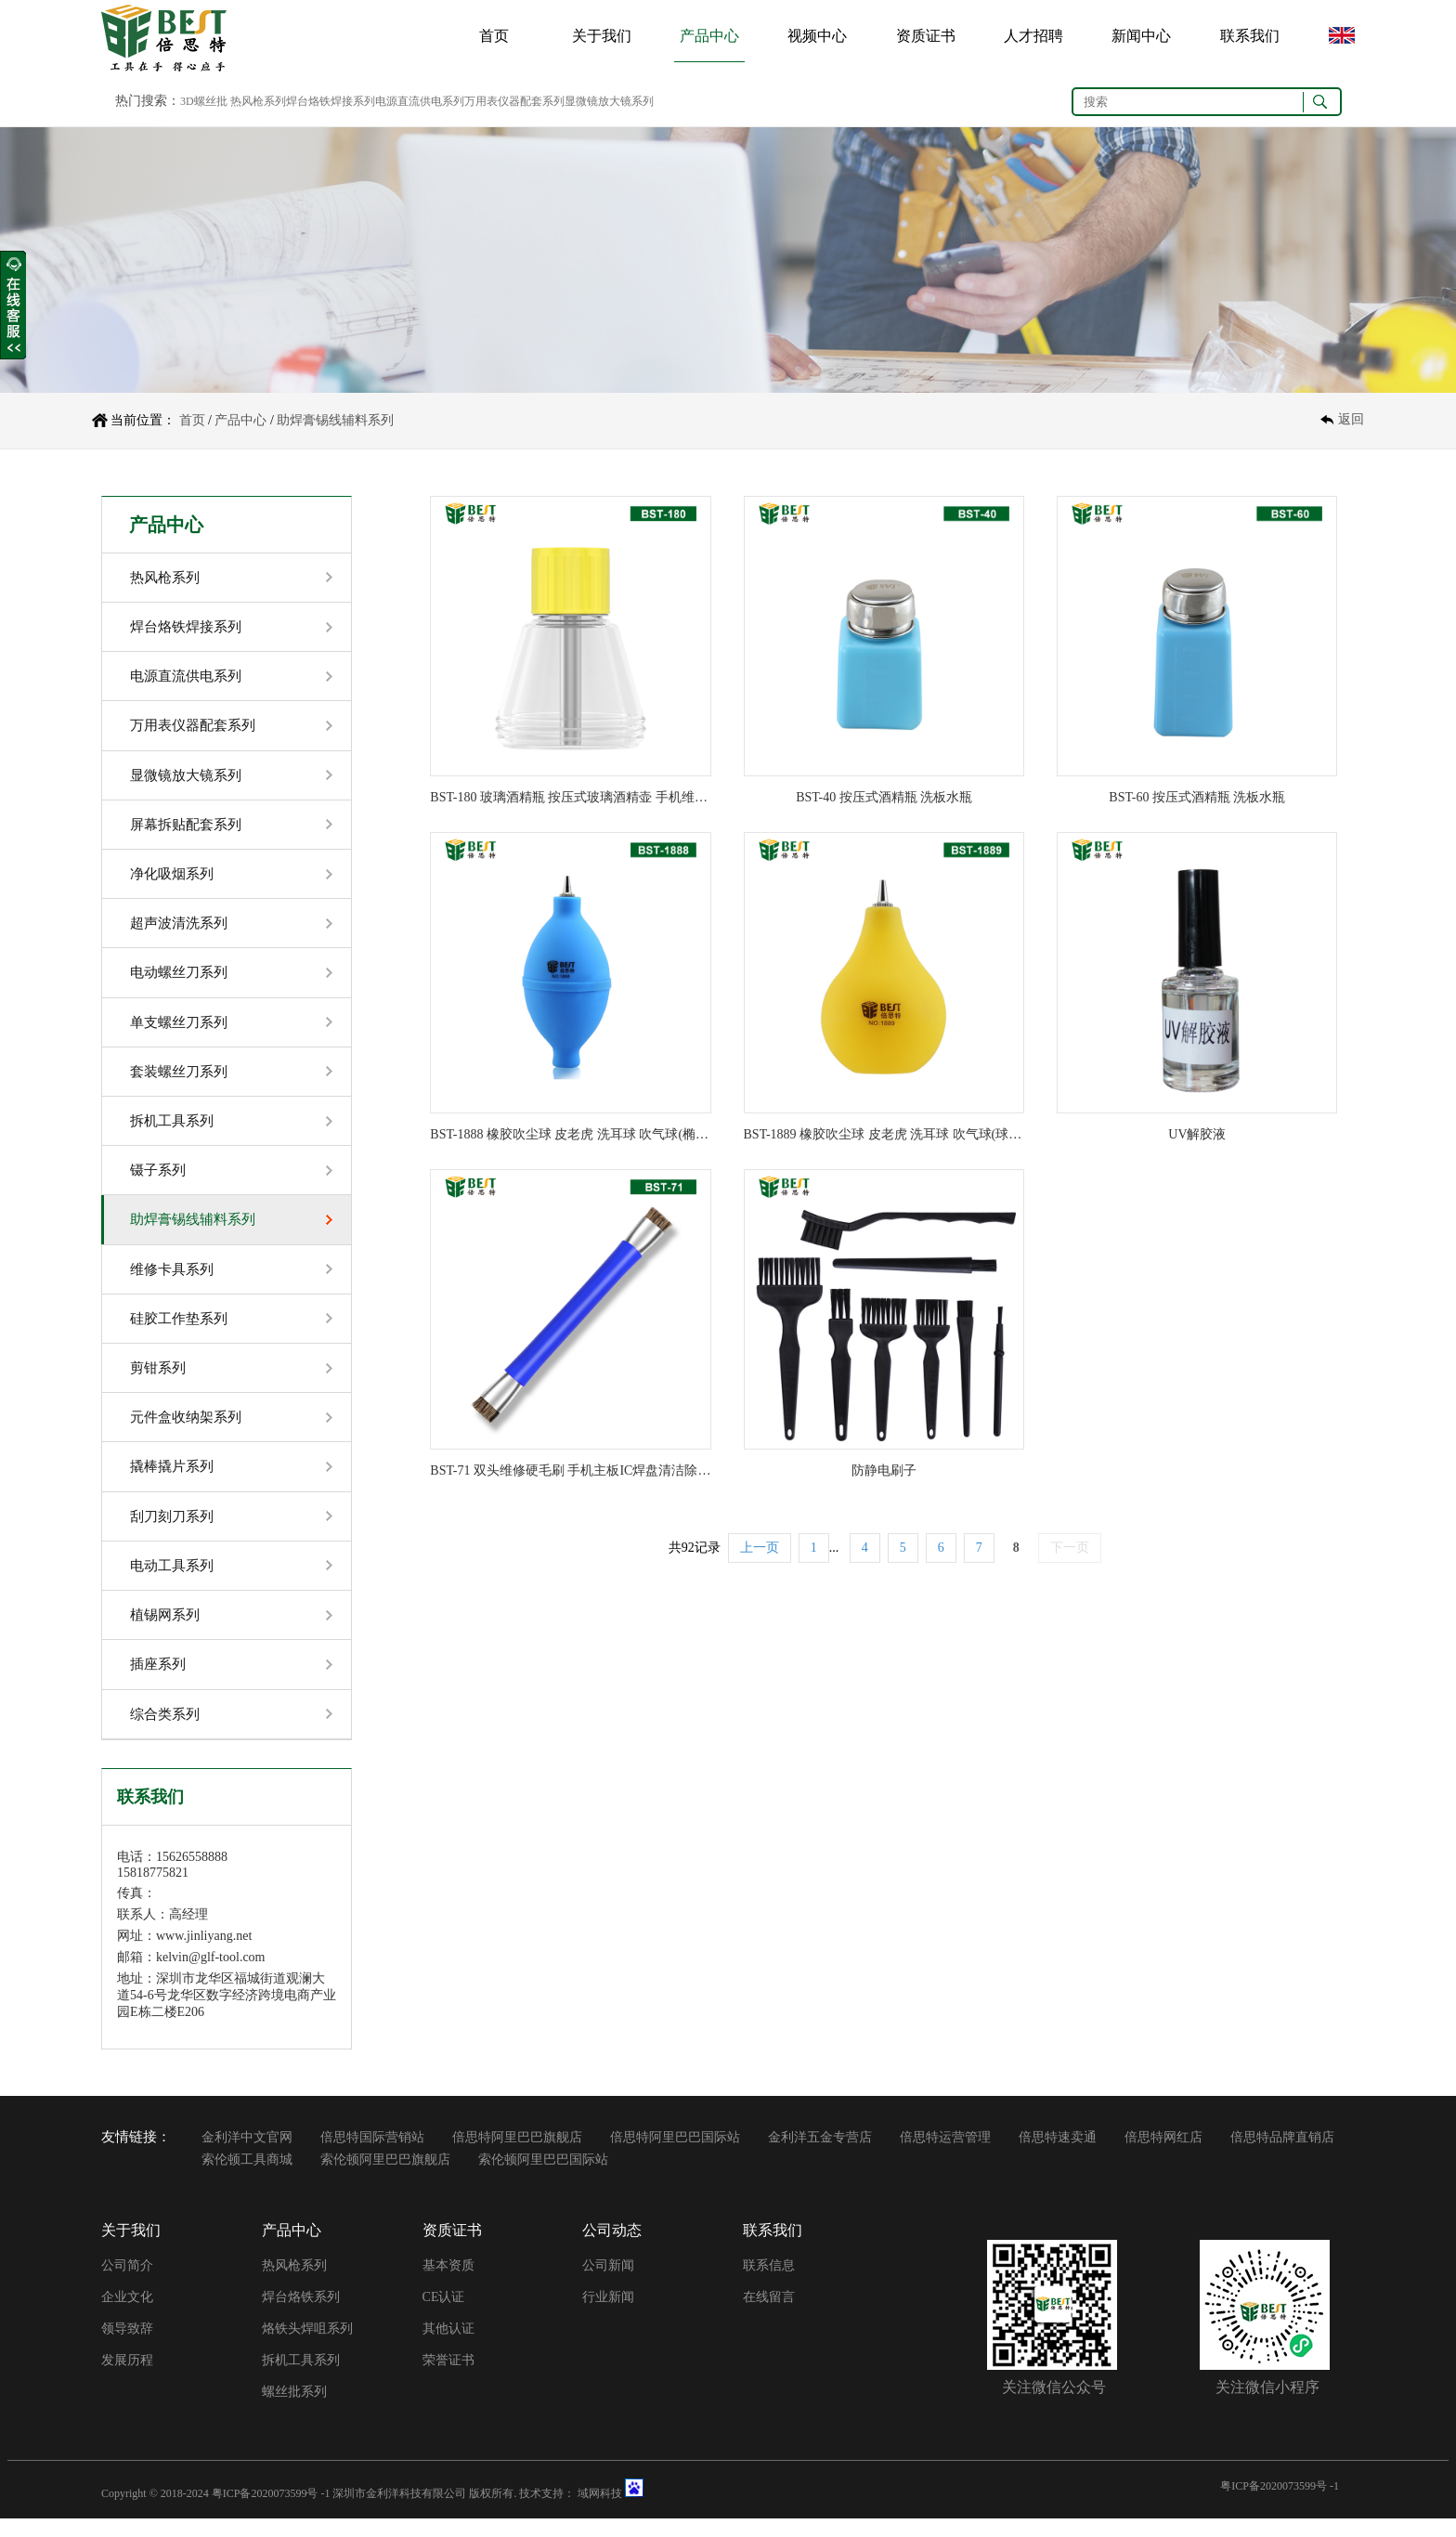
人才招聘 (1033, 36)
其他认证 (448, 2346)
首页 (494, 36)
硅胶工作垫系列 (179, 1329)
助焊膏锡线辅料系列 (335, 420)
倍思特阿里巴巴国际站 (675, 2155)
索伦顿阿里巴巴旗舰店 (385, 2177)
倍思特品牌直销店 (1282, 2155)
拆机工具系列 (172, 1129)
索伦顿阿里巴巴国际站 (543, 2177)
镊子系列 (158, 1179)
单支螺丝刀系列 (179, 1028)
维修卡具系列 (172, 1279)
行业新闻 (608, 2315)
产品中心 (709, 36)
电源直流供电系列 (185, 677)
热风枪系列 (165, 577)
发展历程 (127, 2378)
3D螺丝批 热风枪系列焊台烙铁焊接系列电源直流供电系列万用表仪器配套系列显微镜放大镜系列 (417, 101)
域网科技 (600, 2510)
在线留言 (769, 2315)
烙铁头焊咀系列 (307, 2346)
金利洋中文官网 (247, 2155)
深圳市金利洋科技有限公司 (399, 2510)
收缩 (13, 305)
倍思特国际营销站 (372, 2155)
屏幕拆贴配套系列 (185, 828)
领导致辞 (127, 2346)
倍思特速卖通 (1058, 2155)
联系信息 (769, 2283)
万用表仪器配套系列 (192, 728)
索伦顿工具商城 (247, 2177)
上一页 (759, 1548)
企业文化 (127, 2315)
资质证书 (926, 36)
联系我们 (1250, 36)
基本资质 (448, 2283)
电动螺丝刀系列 (179, 978)
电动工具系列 (172, 1580)
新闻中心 (1141, 36)
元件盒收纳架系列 (185, 1430)
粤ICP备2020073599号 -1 (271, 2510)
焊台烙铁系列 (301, 2315)
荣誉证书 (448, 2378)
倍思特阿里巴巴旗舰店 (517, 2155)
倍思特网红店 (1163, 2155)
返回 (1351, 420)
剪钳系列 (158, 1380)
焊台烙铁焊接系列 (185, 627)
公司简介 (127, 2283)
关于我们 (601, 36)
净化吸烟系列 (172, 878)
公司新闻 (608, 2283)
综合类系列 (165, 1731)
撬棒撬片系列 (172, 1480)
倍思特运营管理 (945, 2155)
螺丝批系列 (294, 2409)
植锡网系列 (165, 1630)
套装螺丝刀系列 (179, 1079)
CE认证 (443, 2315)
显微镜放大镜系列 (185, 778)
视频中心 (817, 36)
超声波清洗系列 (179, 928)
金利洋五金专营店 (820, 2155)
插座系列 (158, 1680)
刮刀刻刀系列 (172, 1530)
